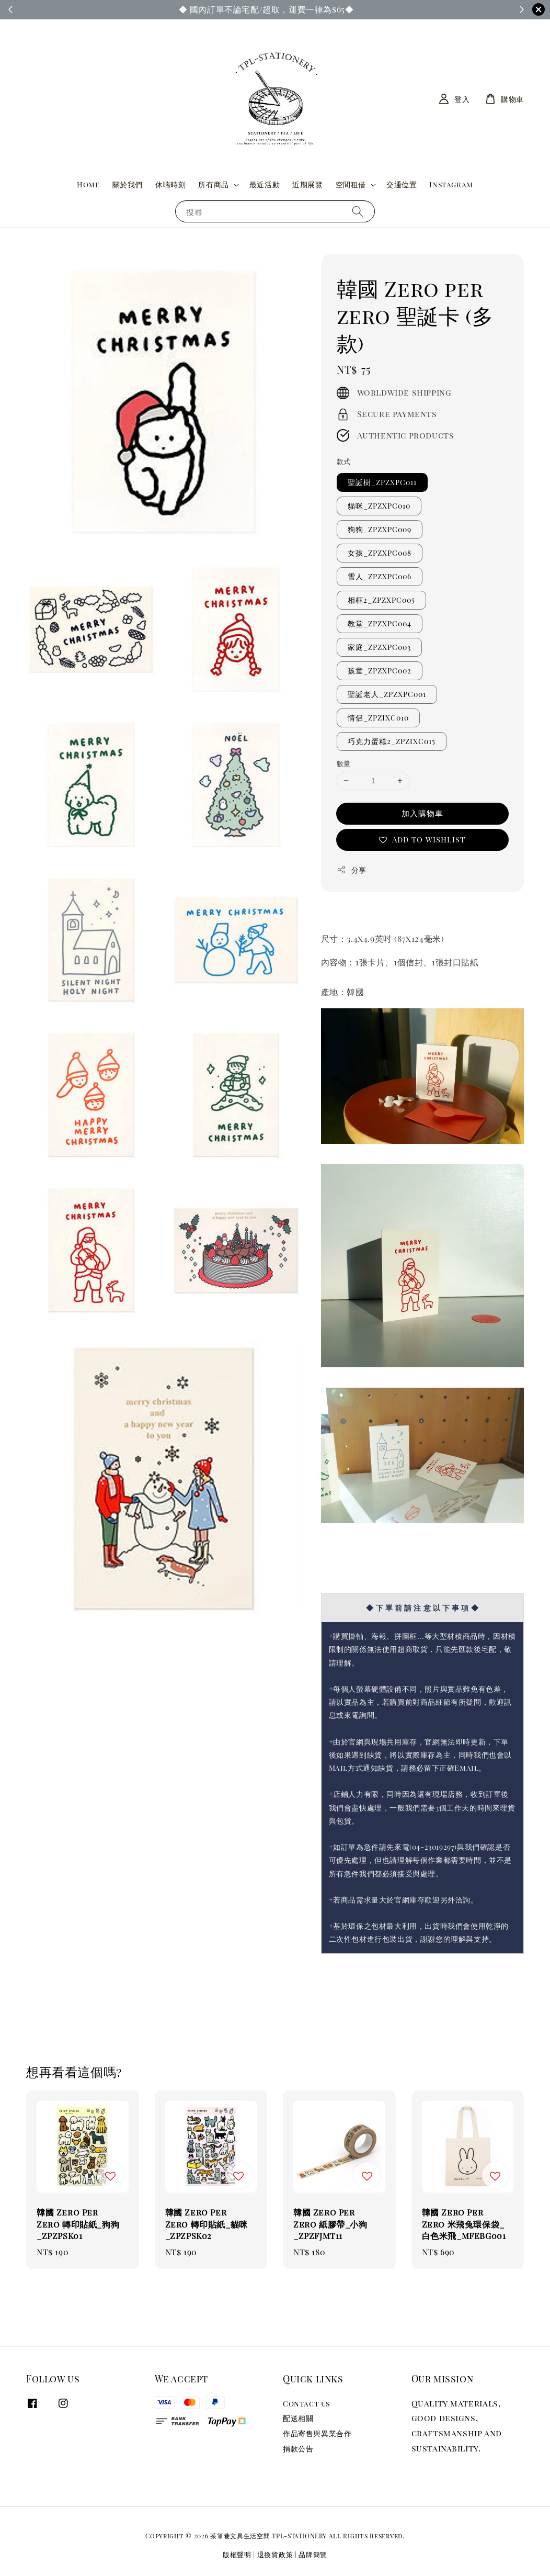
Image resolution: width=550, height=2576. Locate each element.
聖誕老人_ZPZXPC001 (387, 694)
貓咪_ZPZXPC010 (379, 506)
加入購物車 (422, 813)
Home (88, 184)
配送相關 (298, 2418)
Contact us (306, 2404)
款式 (344, 461)
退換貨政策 (275, 2554)
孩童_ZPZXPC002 (379, 671)
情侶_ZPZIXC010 (378, 718)
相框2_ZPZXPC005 (381, 600)
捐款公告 (298, 2449)
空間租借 (351, 184)
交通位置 (401, 184)
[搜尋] (357, 211)
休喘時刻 (170, 184)
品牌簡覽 (313, 2554)
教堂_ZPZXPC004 (379, 623)
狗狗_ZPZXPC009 (379, 529)
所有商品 (213, 184)
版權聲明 (237, 2554)
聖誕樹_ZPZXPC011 (382, 482)
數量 (344, 763)
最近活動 (264, 184)
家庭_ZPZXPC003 (379, 647)
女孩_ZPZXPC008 (379, 553)
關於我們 (127, 184)
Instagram (451, 184)
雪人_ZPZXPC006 (379, 576)
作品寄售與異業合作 (317, 2433)
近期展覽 (307, 184)
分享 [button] (351, 870)
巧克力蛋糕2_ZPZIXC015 (392, 741)
